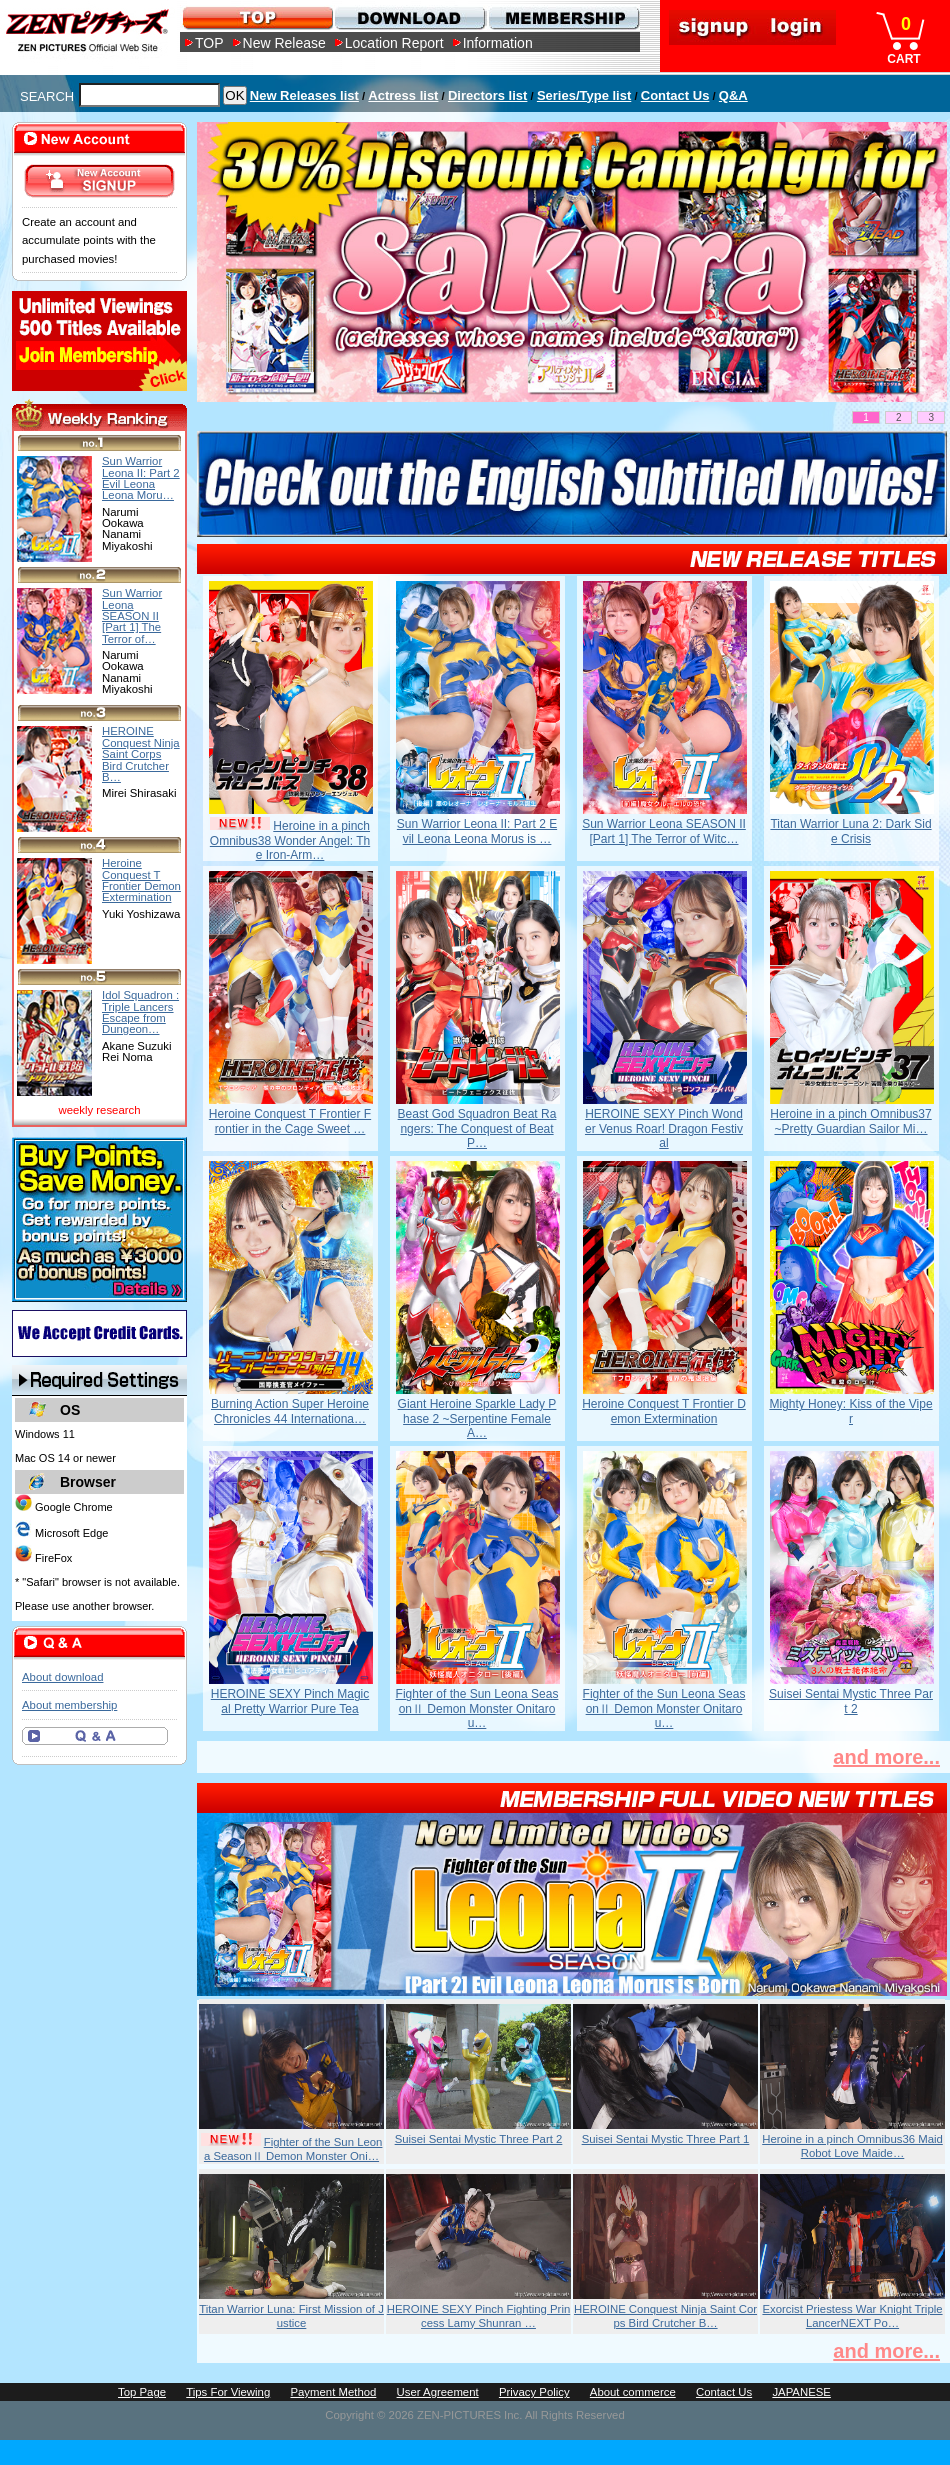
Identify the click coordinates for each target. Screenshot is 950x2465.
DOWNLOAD (409, 17)
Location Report (394, 43)
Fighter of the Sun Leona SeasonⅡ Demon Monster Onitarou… (477, 1708)
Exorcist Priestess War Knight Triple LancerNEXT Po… (852, 2316)
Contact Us (675, 95)
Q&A (733, 95)
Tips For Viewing (228, 2392)
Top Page (142, 2392)
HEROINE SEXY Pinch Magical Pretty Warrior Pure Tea (290, 1701)
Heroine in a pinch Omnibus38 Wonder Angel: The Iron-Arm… (290, 840)
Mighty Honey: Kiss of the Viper (850, 1411)
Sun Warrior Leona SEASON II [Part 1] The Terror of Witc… (664, 831)
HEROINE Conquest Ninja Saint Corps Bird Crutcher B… (665, 2316)
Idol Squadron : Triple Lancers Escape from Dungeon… (140, 1012)
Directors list (487, 95)
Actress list (403, 95)
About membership (69, 1705)
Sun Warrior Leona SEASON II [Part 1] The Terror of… (132, 615)
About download (62, 1677)
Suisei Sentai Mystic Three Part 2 (851, 1701)
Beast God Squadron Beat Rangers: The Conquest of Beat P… (477, 1128)
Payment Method (333, 2392)
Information (498, 43)
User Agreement (438, 2392)
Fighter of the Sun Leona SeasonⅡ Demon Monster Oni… (293, 2149)
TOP (209, 43)
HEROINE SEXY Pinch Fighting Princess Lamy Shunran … (479, 2316)
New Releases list (304, 95)
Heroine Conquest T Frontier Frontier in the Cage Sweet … (290, 1121)
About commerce (633, 2392)
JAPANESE (801, 2392)
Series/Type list (584, 95)
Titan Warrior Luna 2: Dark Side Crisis (850, 831)
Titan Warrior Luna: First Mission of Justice (291, 2316)
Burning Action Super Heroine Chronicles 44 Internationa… (290, 1411)
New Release (284, 43)
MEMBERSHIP (562, 17)
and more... (886, 1757)
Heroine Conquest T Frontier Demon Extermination (664, 1411)
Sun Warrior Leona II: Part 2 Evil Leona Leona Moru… (141, 478)
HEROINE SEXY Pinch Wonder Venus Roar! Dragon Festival (664, 1128)
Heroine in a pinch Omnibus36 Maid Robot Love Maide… (852, 2146)
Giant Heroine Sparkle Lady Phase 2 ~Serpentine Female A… (477, 1418)
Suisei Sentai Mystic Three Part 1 (666, 2139)
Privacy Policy (534, 2392)
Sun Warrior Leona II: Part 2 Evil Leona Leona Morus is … (477, 831)
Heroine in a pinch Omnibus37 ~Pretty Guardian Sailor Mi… (850, 1121)
